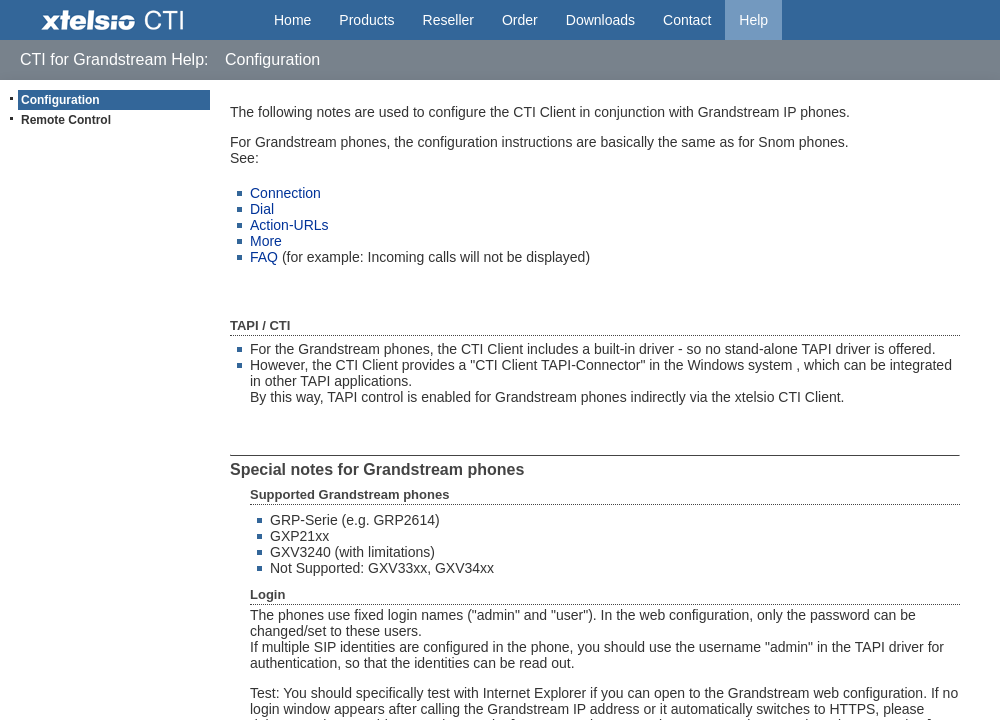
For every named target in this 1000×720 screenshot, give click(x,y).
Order (520, 20)
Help (753, 20)
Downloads (600, 20)
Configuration (60, 100)
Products (366, 20)
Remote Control (66, 120)
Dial (262, 209)
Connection (285, 193)
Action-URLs (289, 225)
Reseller (448, 20)
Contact (687, 20)
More (266, 241)
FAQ (264, 257)
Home (292, 20)
